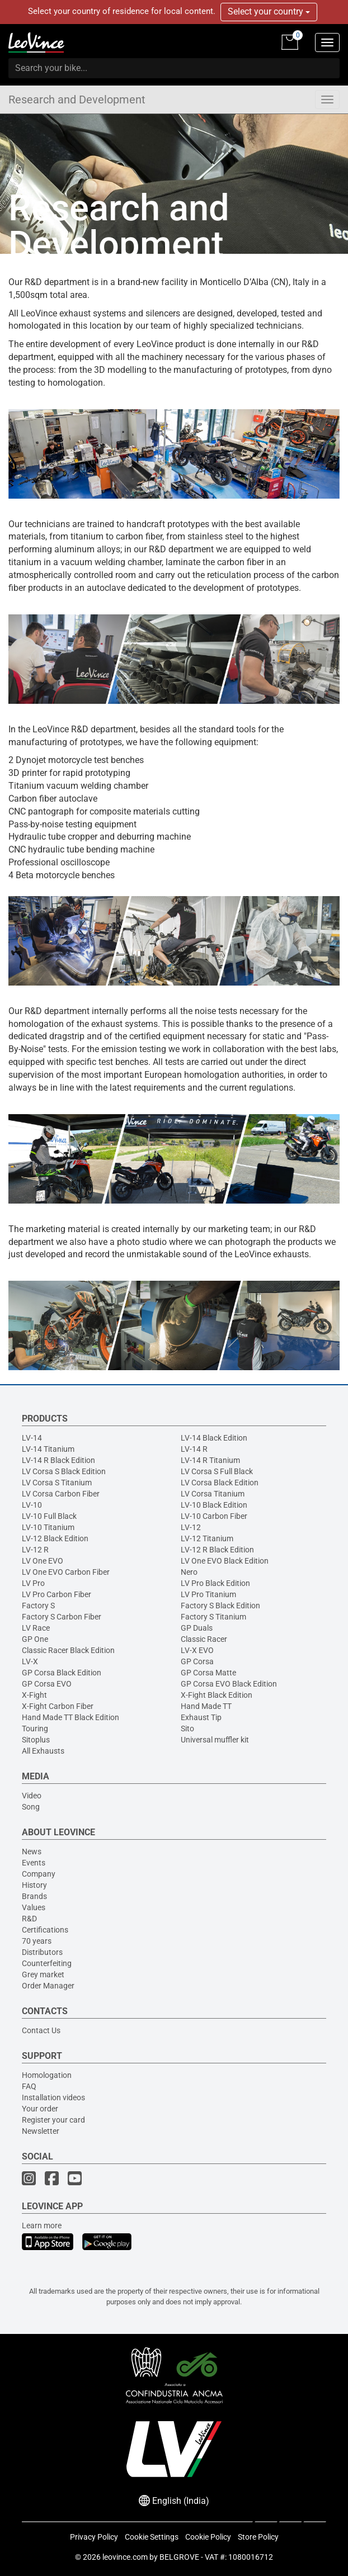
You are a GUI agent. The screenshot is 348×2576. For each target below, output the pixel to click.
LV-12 (191, 1527)
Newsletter (40, 2131)
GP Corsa (197, 1661)
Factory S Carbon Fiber (61, 1616)
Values (33, 1907)
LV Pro (33, 1583)
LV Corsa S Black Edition (64, 1471)
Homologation (47, 2075)
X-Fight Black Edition (216, 1694)
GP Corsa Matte (208, 1672)
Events (33, 1862)
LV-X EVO (197, 1650)
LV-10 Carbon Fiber (214, 1516)
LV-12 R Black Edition (217, 1549)
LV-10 (32, 1504)
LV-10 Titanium (48, 1527)
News (31, 1851)
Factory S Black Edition (220, 1605)
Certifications (45, 1929)
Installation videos (53, 2097)
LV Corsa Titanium (212, 1493)
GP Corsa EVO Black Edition (229, 1683)
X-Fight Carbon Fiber (57, 1706)
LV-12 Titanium (207, 1538)
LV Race (36, 1627)
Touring (35, 1728)
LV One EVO (42, 1560)
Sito (187, 1728)
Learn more (42, 2225)
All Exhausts (43, 1750)
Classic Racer (204, 1639)
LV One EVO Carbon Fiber (66, 1572)
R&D (29, 1918)
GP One (35, 1639)
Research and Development (76, 99)
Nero (189, 1572)
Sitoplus (36, 1739)
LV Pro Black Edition (215, 1583)
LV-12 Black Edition (55, 1538)
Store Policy (258, 2536)
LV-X (30, 1661)
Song (31, 1806)
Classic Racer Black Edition (68, 1650)
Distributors (42, 1952)
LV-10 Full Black (49, 1516)
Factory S (38, 1605)
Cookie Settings (151, 2536)
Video (31, 1795)
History (34, 1885)
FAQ (29, 2086)
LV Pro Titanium (208, 1594)
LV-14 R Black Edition (58, 1460)
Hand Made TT (206, 1706)
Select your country (269, 11)
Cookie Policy (208, 2536)
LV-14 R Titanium (210, 1460)
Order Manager (48, 1985)
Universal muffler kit (215, 1739)
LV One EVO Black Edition (225, 1560)
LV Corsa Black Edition (219, 1482)
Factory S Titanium (213, 1616)
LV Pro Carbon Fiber (56, 1594)
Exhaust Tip (201, 1717)
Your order (40, 2108)
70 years (36, 1940)
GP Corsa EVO (47, 1683)
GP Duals (197, 1627)
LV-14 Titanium (48, 1449)
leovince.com (125, 2557)
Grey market (43, 1974)
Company (38, 1873)
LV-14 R (194, 1449)
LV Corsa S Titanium (57, 1482)
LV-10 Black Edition (214, 1504)
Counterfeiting (47, 1963)
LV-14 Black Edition (214, 1437)
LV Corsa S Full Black (217, 1471)
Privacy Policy (94, 2536)
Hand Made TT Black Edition (70, 1717)
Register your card (53, 2119)
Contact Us (41, 2030)
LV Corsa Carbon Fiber (61, 1493)
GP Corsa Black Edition (61, 1672)
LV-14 (32, 1437)
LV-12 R (35, 1549)
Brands (34, 1896)
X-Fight (34, 1694)
